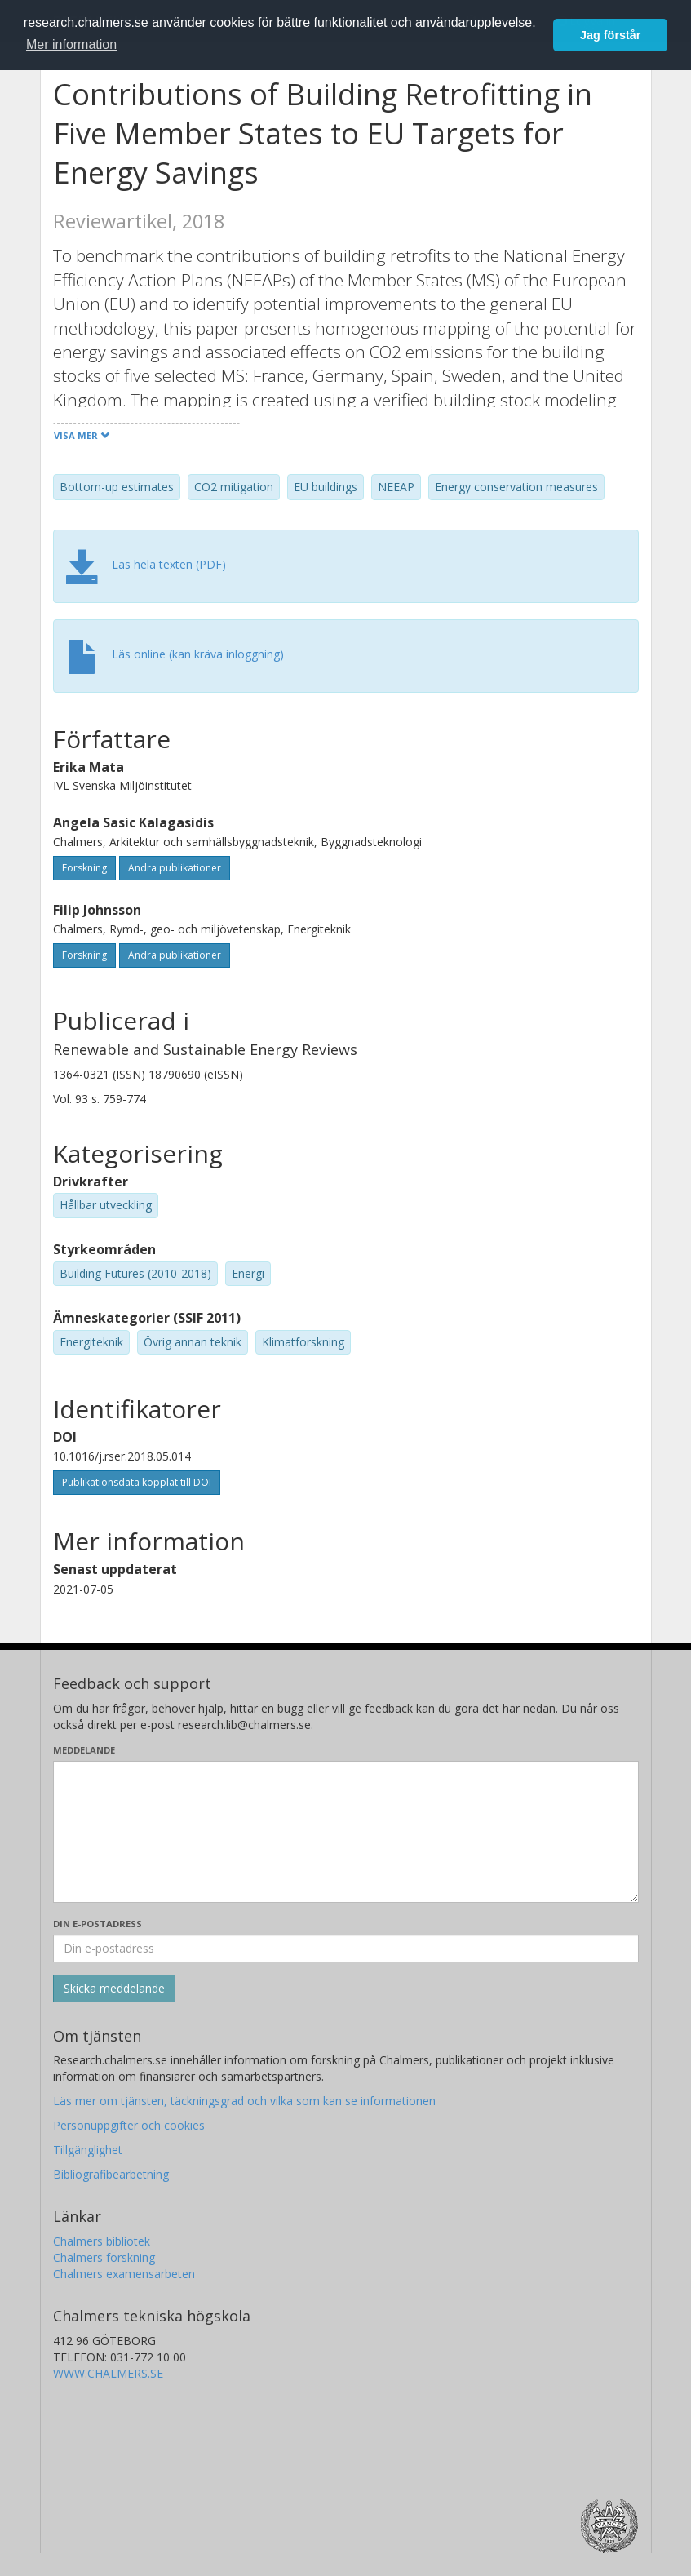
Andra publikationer (174, 868)
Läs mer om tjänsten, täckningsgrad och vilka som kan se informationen (244, 2100)
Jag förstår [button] (610, 35)
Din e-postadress (97, 1924)
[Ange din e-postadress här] (346, 1948)
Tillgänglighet (87, 2149)
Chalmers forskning (104, 2257)
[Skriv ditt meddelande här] (346, 1832)
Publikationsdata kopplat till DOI (136, 1482)
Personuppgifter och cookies (129, 2125)
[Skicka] (114, 1988)
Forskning (84, 868)
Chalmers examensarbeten (124, 2273)
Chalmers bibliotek (101, 2241)
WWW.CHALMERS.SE (108, 2373)
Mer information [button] (71, 44)
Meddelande (84, 1750)
